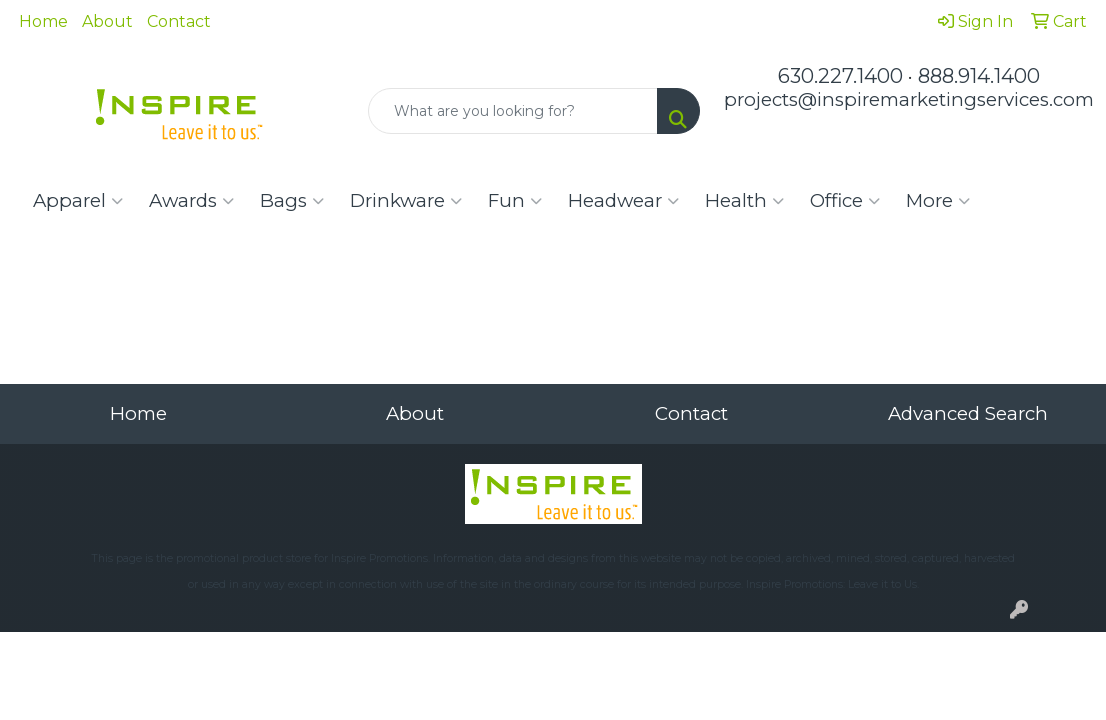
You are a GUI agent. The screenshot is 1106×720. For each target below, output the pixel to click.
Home (43, 21)
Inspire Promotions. (380, 558)
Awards (191, 201)
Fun (515, 201)
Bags (292, 201)
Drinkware (406, 201)
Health (744, 201)
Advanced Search (968, 413)
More (938, 201)
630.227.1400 (840, 76)
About (107, 21)
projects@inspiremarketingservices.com (909, 99)
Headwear (623, 201)
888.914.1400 (979, 76)
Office (845, 201)
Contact (179, 21)
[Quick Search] (513, 111)
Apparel (78, 201)
